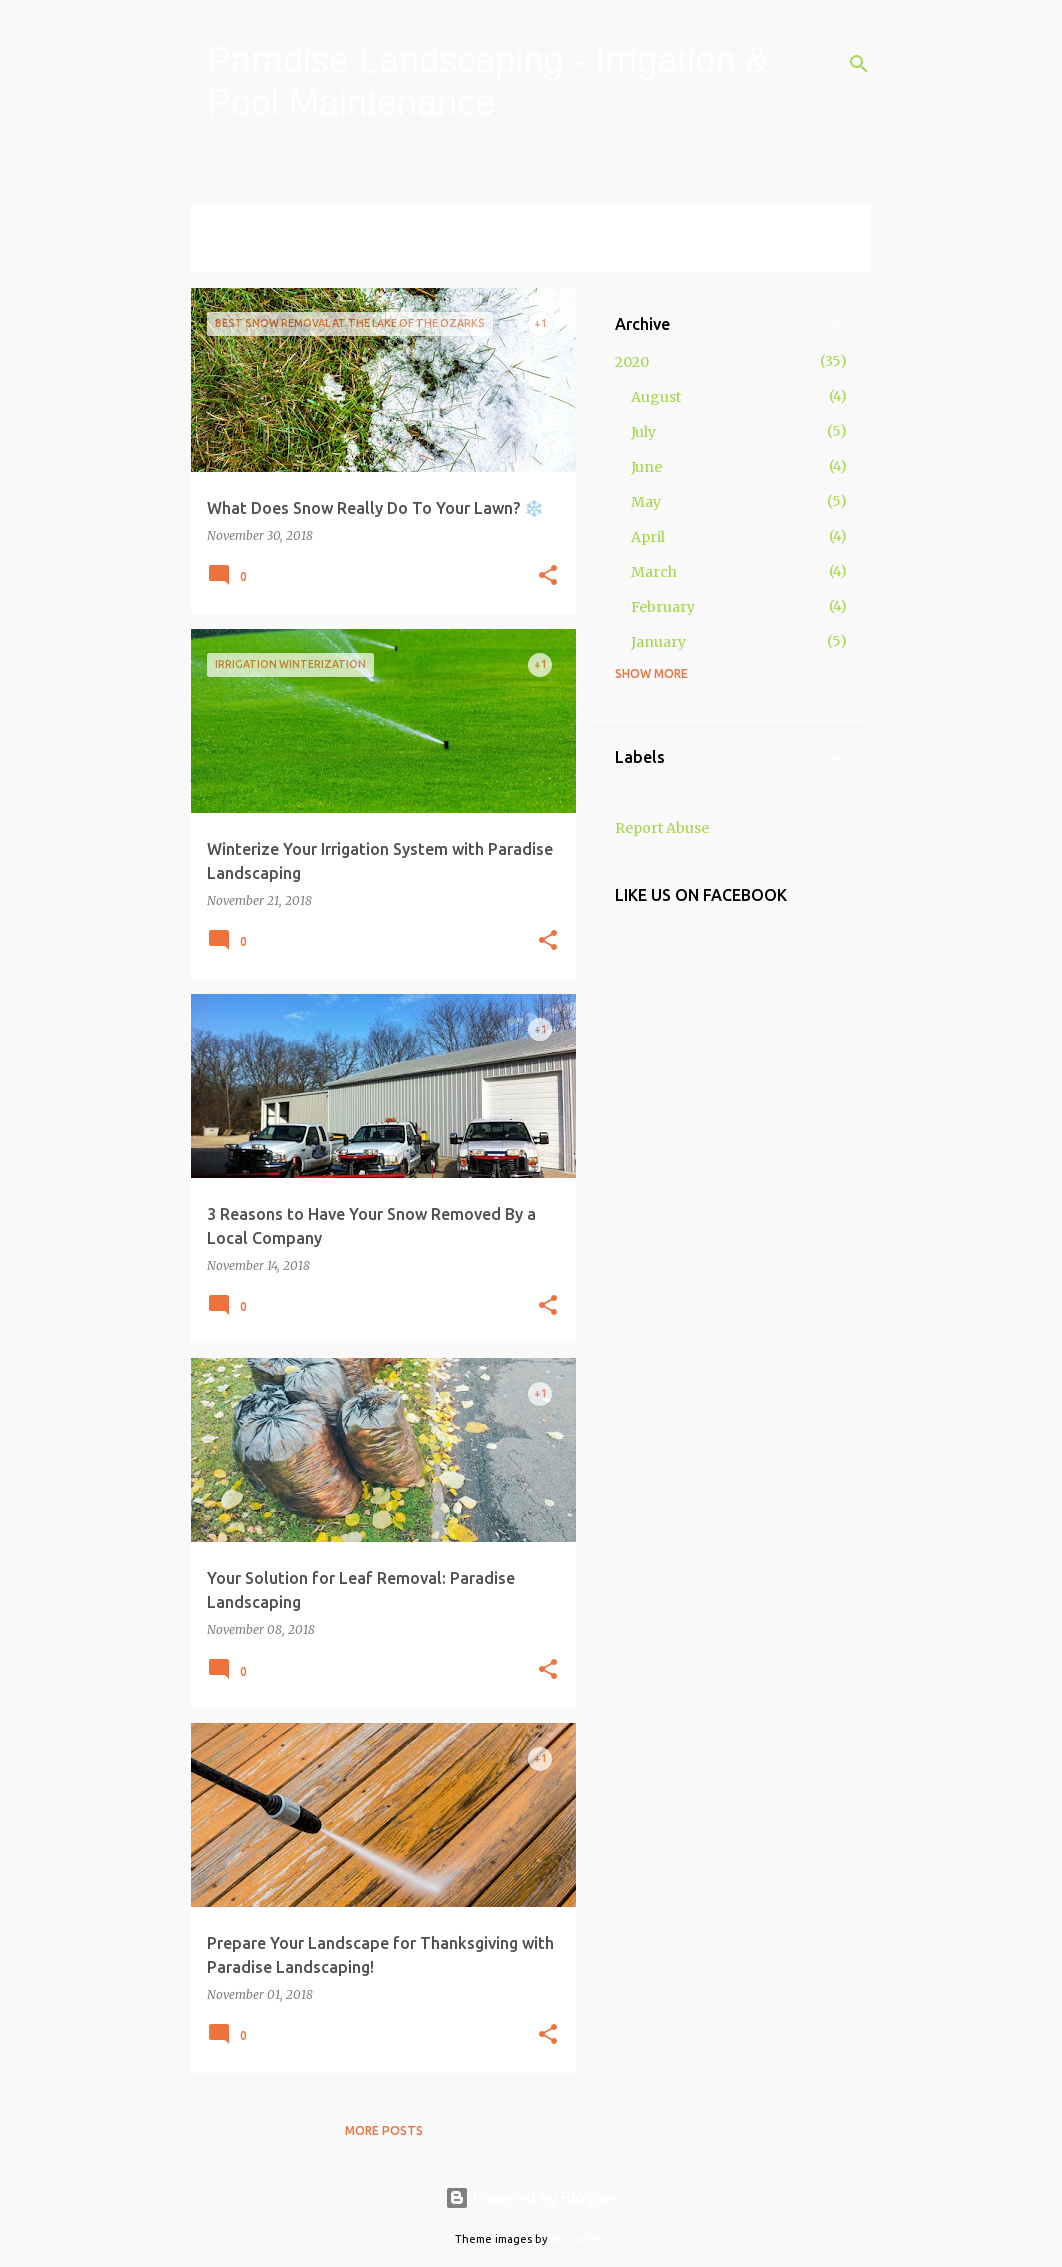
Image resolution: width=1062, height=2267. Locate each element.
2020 (632, 362)
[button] (548, 576)
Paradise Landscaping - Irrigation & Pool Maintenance (488, 81)
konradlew (579, 2239)
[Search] (859, 64)
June (646, 467)
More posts (384, 2130)
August (656, 397)
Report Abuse (662, 828)
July (643, 432)
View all (233, 253)
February (663, 607)
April (648, 537)
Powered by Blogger (531, 2198)
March (654, 572)
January (658, 642)
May (646, 502)
